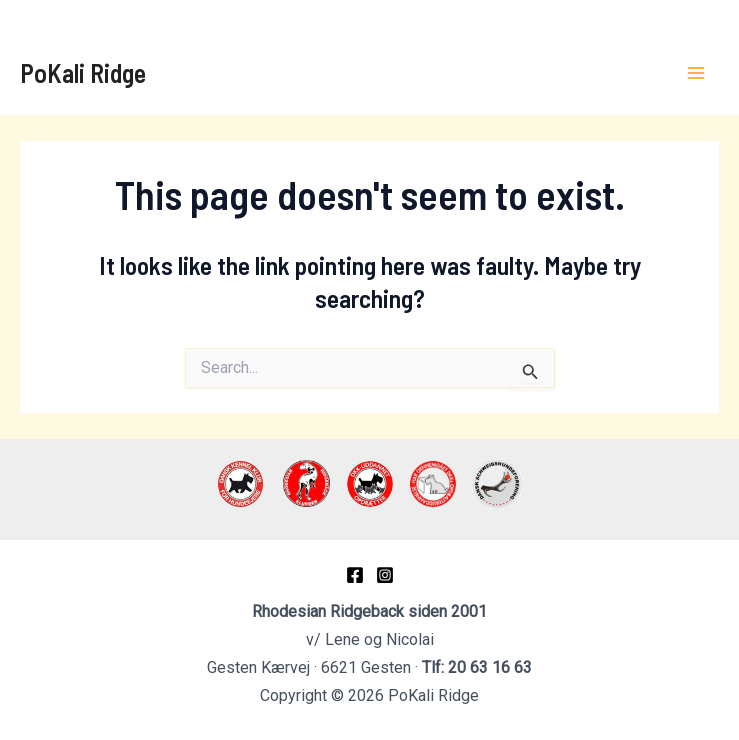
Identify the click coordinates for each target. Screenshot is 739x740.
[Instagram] (385, 575)
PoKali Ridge (83, 72)
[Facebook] (355, 575)
